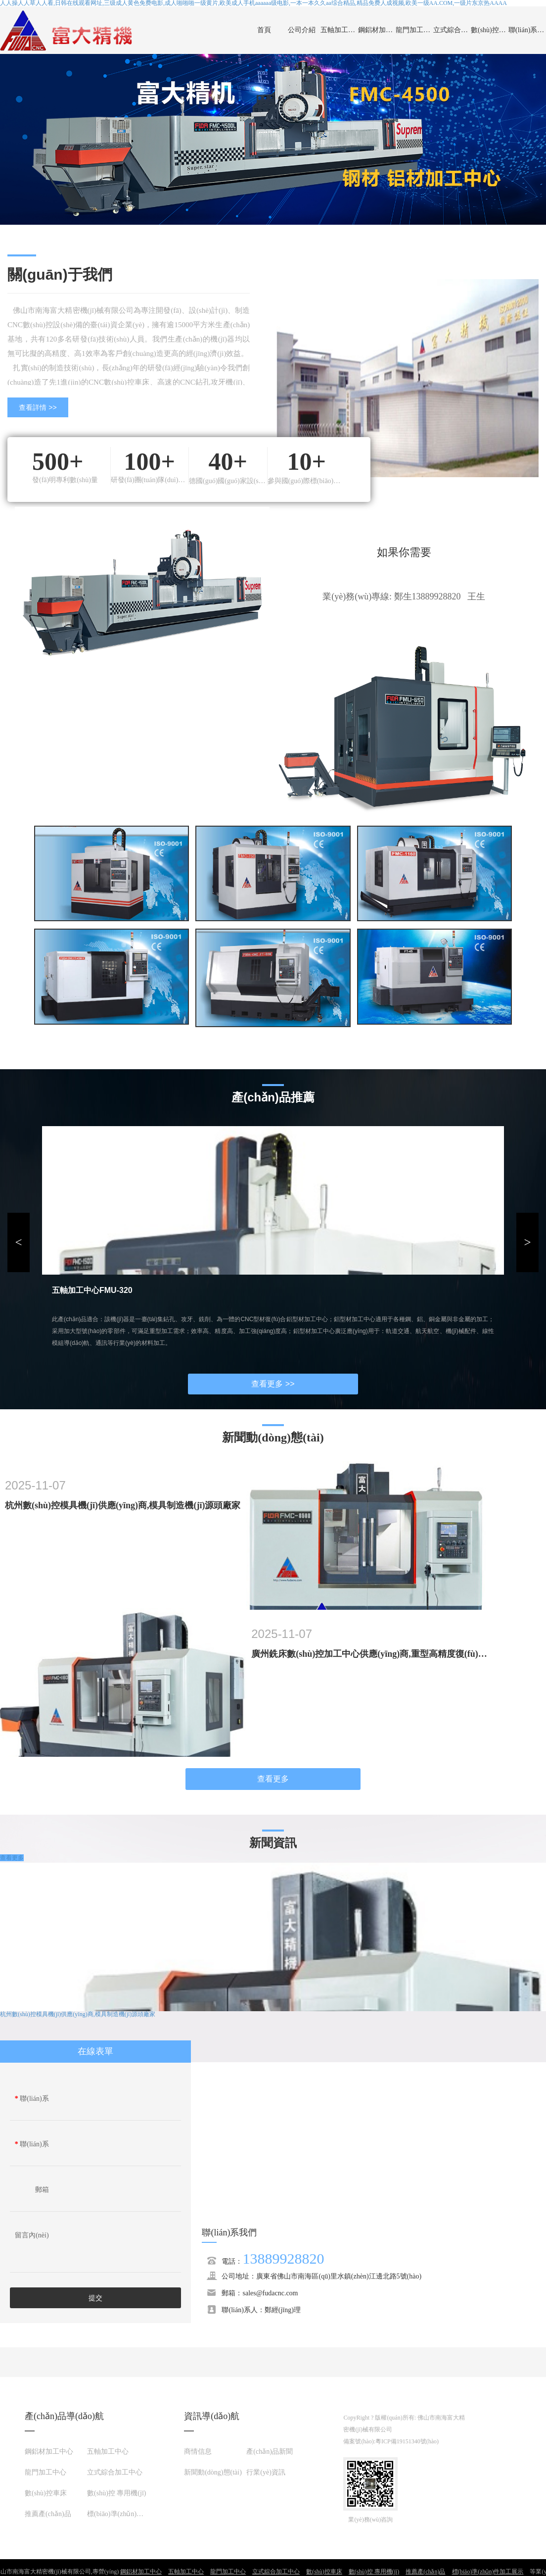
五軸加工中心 (339, 30)
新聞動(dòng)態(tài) (213, 2472)
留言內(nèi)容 (31, 2237)
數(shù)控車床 (489, 30)
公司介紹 (302, 30)
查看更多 (273, 1779)
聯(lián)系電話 (32, 2146)
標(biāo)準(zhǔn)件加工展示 (129, 2514)
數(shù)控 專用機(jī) (116, 2493)
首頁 (264, 30)
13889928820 (283, 2258)
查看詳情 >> (37, 407)
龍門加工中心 (414, 30)
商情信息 (198, 2451)
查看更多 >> (272, 1384)
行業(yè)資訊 (265, 2472)
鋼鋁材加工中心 (377, 30)
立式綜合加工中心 (452, 30)
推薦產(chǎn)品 (48, 2514)
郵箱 (42, 2189)
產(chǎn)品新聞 (269, 2451)
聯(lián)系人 (32, 2101)
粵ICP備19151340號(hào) (407, 2441)
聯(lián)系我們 (527, 30)
